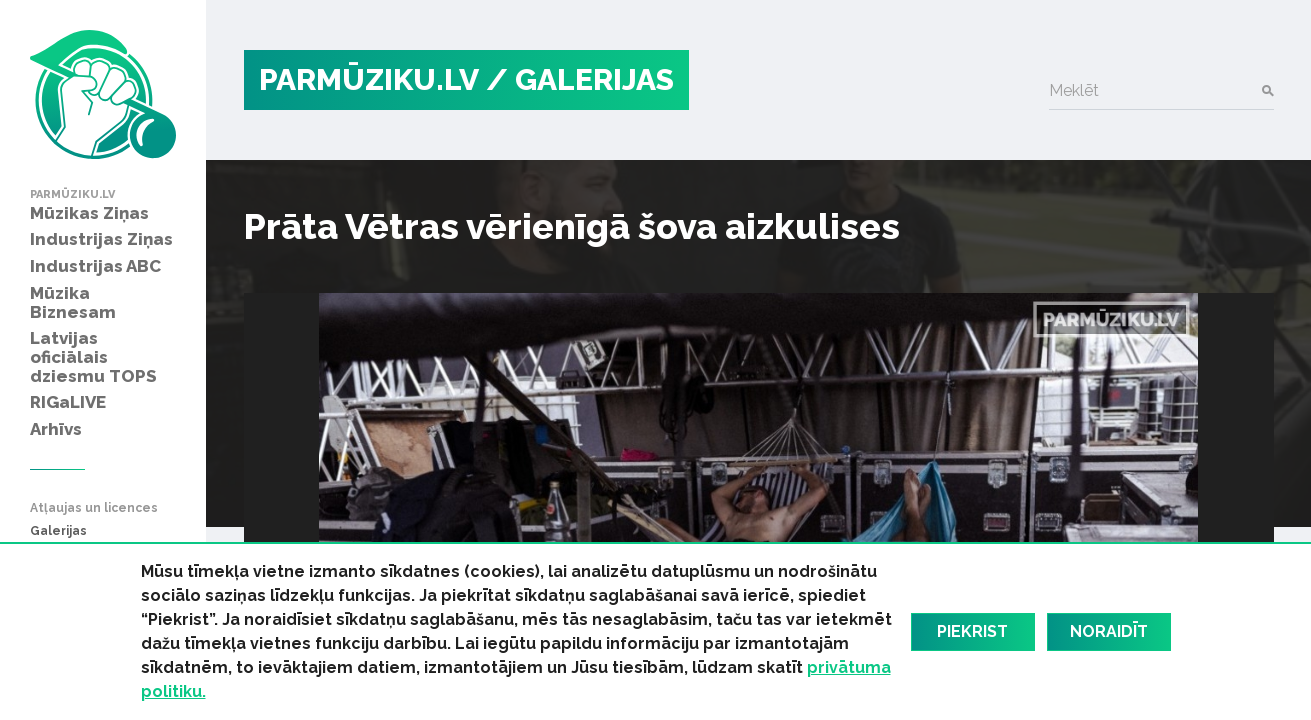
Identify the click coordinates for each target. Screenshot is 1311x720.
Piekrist (972, 631)
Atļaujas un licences (94, 508)
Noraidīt (1109, 631)
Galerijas (58, 531)
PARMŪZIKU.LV (369, 79)
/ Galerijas (580, 79)
